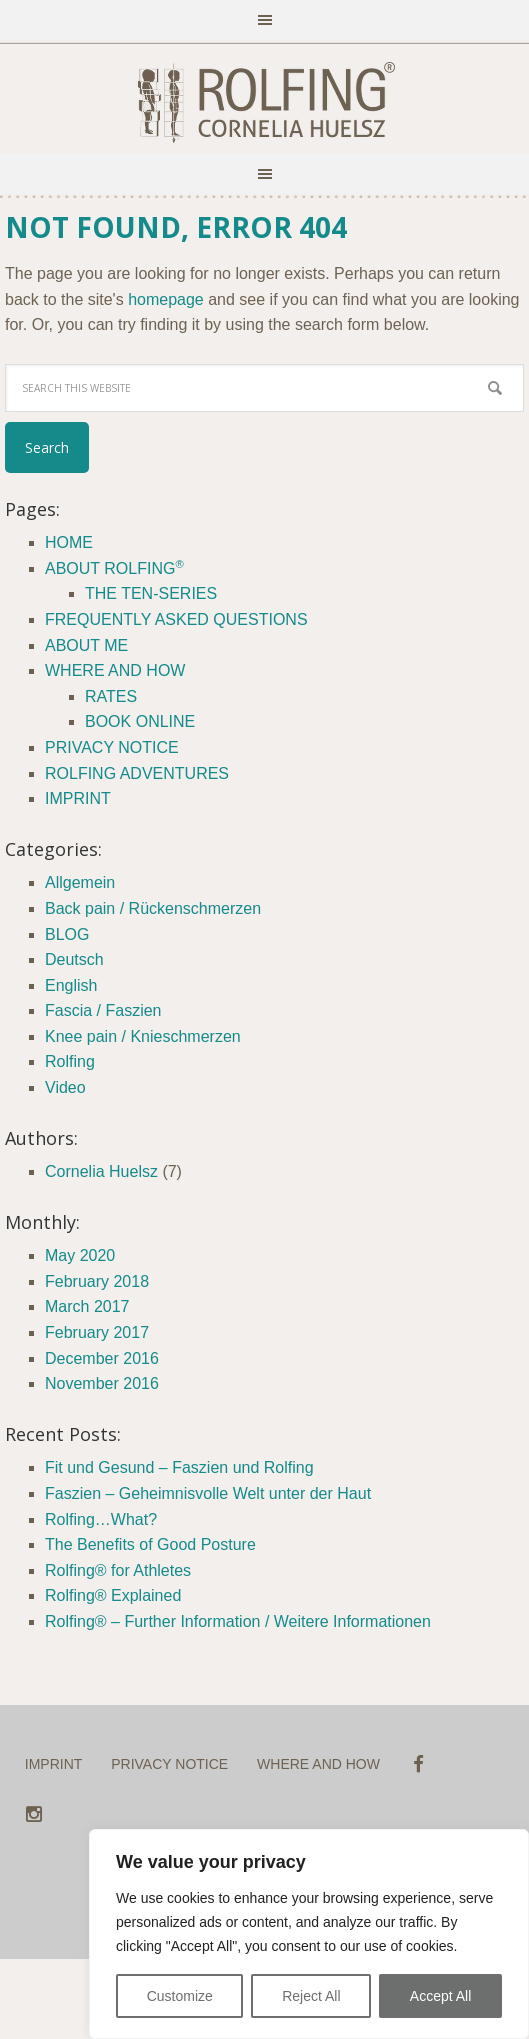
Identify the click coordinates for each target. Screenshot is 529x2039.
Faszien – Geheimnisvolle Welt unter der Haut (208, 1493)
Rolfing (70, 1061)
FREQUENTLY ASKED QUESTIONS (176, 619)
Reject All (311, 1996)
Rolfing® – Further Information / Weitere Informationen (238, 1621)
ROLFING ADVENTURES (137, 773)
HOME (69, 542)
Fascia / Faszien (103, 1010)
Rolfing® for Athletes (118, 1570)
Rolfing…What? (101, 1519)
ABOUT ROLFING (114, 568)
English (71, 985)
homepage (166, 299)
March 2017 (87, 1306)
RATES (111, 696)
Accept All (440, 1996)
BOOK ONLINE (140, 721)
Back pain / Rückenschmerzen (153, 908)
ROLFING (265, 104)
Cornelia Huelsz (101, 1171)
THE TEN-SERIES (151, 593)
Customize (180, 1996)
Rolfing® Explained (113, 1595)
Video (65, 1087)
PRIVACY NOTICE (112, 747)
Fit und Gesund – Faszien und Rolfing (179, 1467)
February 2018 (97, 1281)
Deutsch (74, 959)
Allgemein (80, 882)
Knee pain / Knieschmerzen (143, 1036)
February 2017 (97, 1332)
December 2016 (102, 1358)
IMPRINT (78, 798)
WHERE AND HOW (115, 670)
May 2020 (80, 1255)
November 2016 (102, 1383)
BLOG (67, 934)
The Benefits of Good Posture (150, 1544)
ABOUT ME (86, 645)
